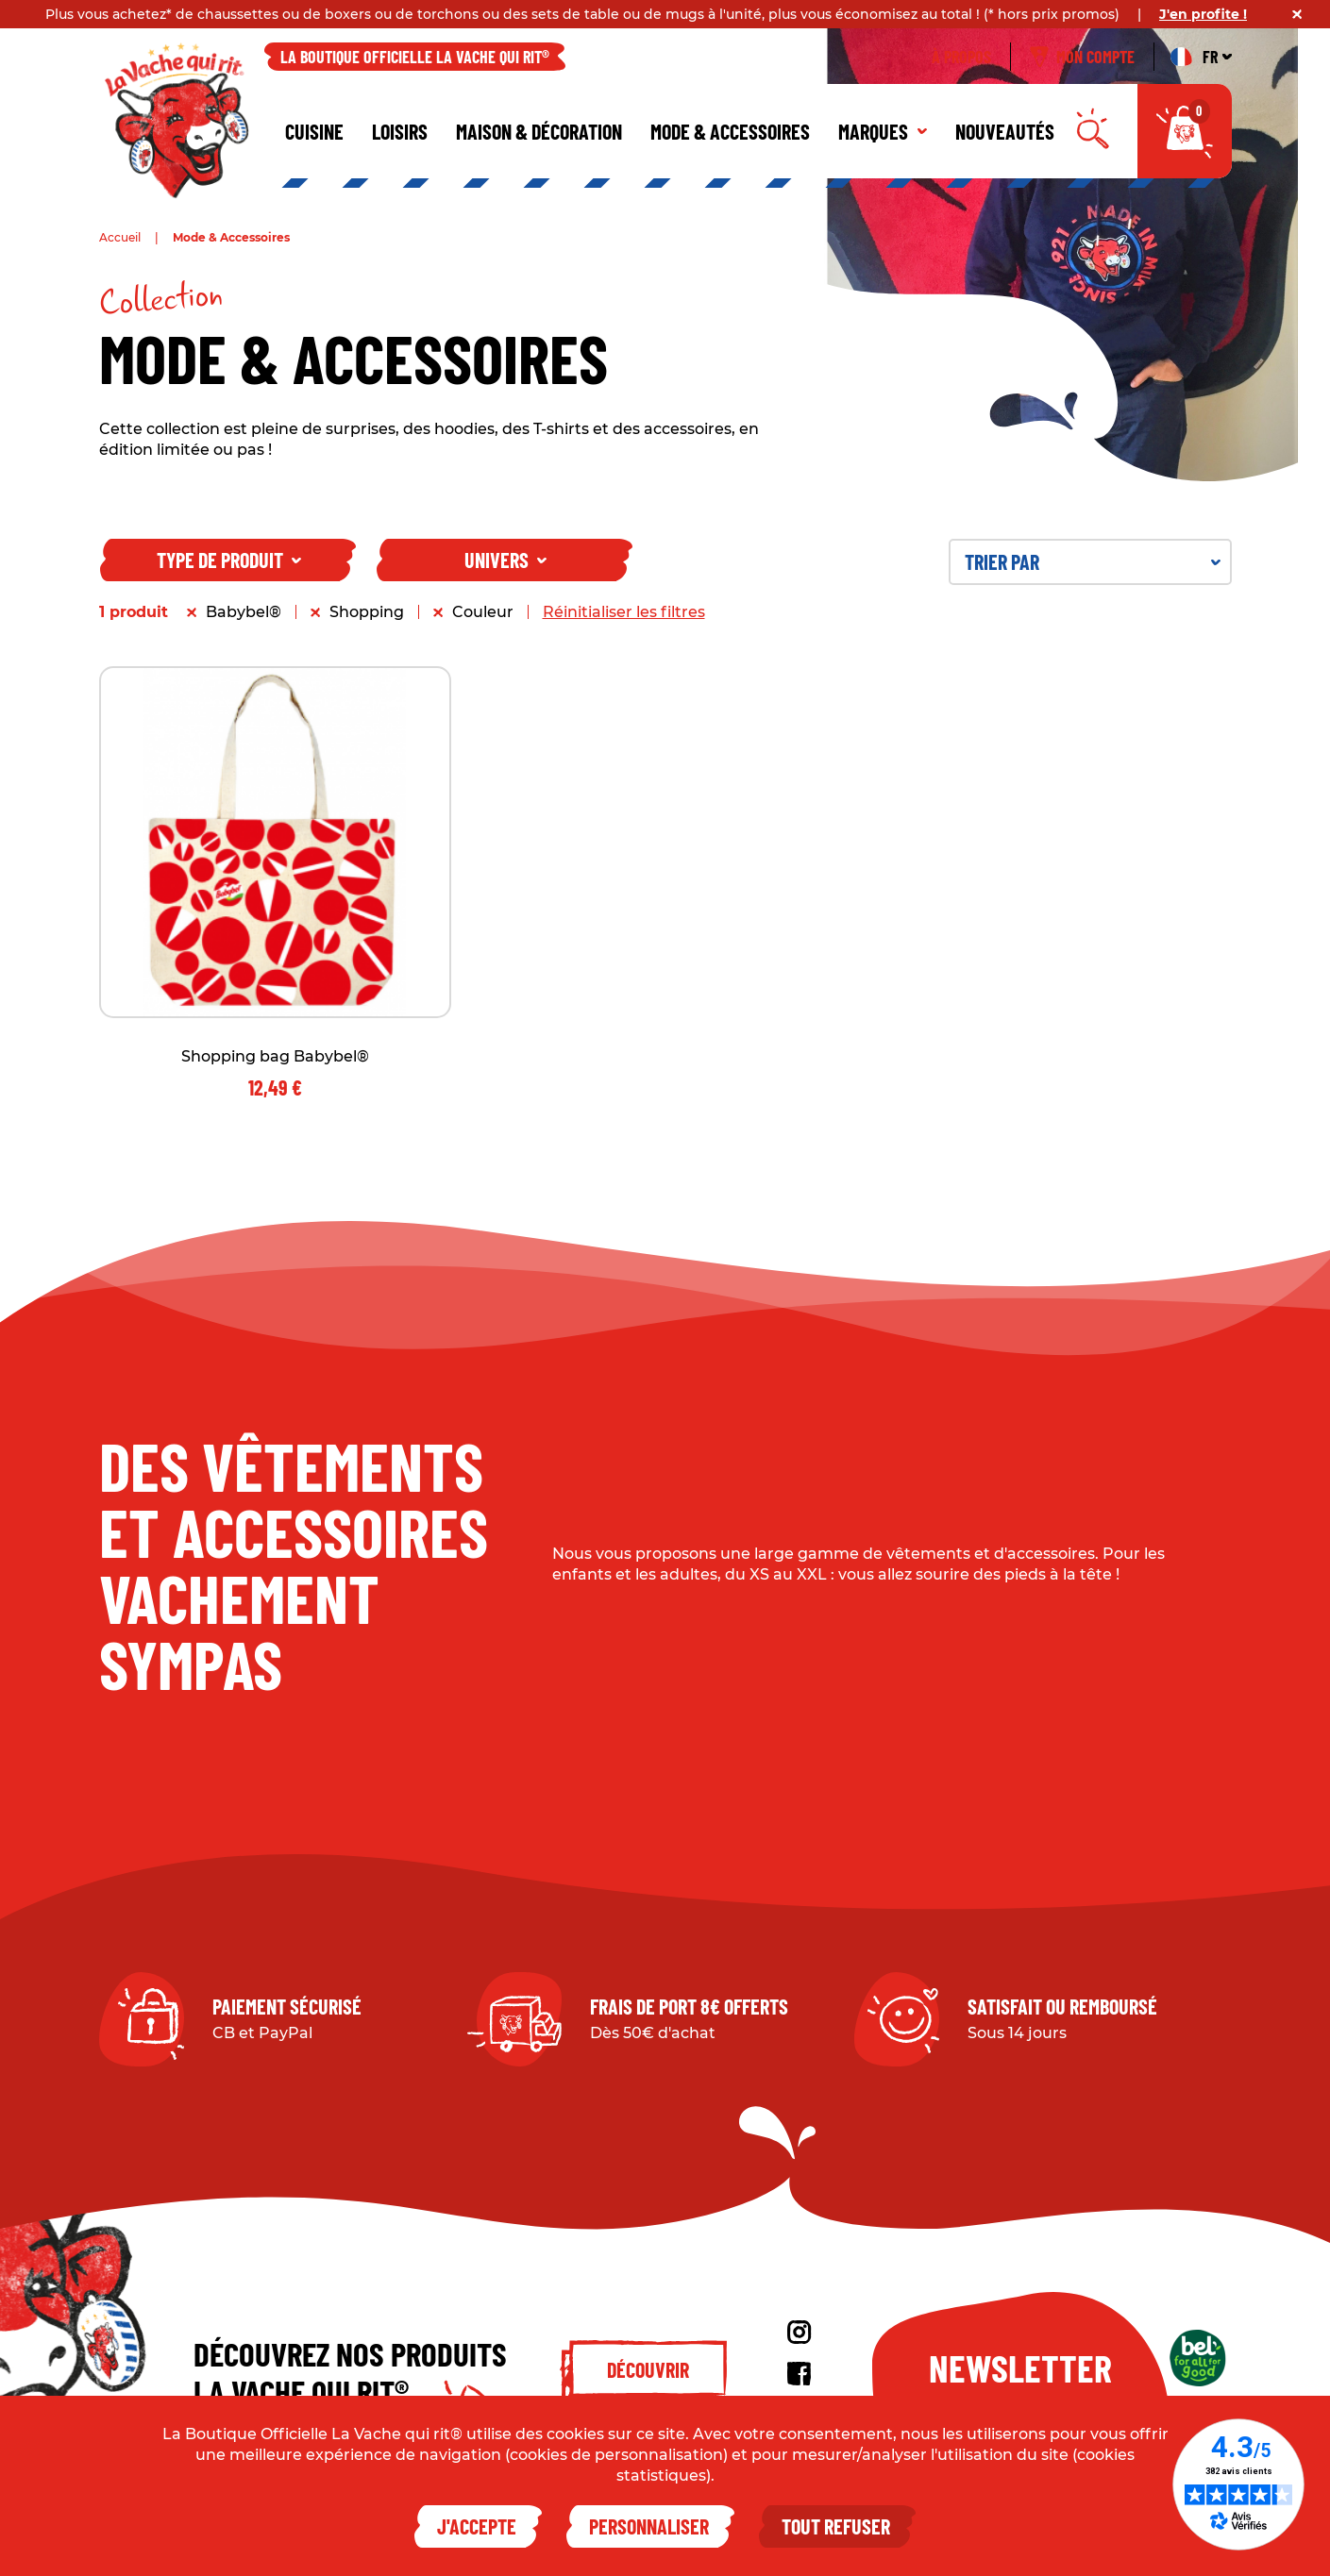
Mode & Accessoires (730, 131)
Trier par (1093, 561)
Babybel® (243, 612)
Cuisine (314, 131)
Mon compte (1082, 56)
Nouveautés (1004, 131)
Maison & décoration (539, 131)
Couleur (482, 612)
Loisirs (400, 131)
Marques (882, 131)
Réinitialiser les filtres (624, 612)
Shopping (366, 612)
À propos (961, 56)
